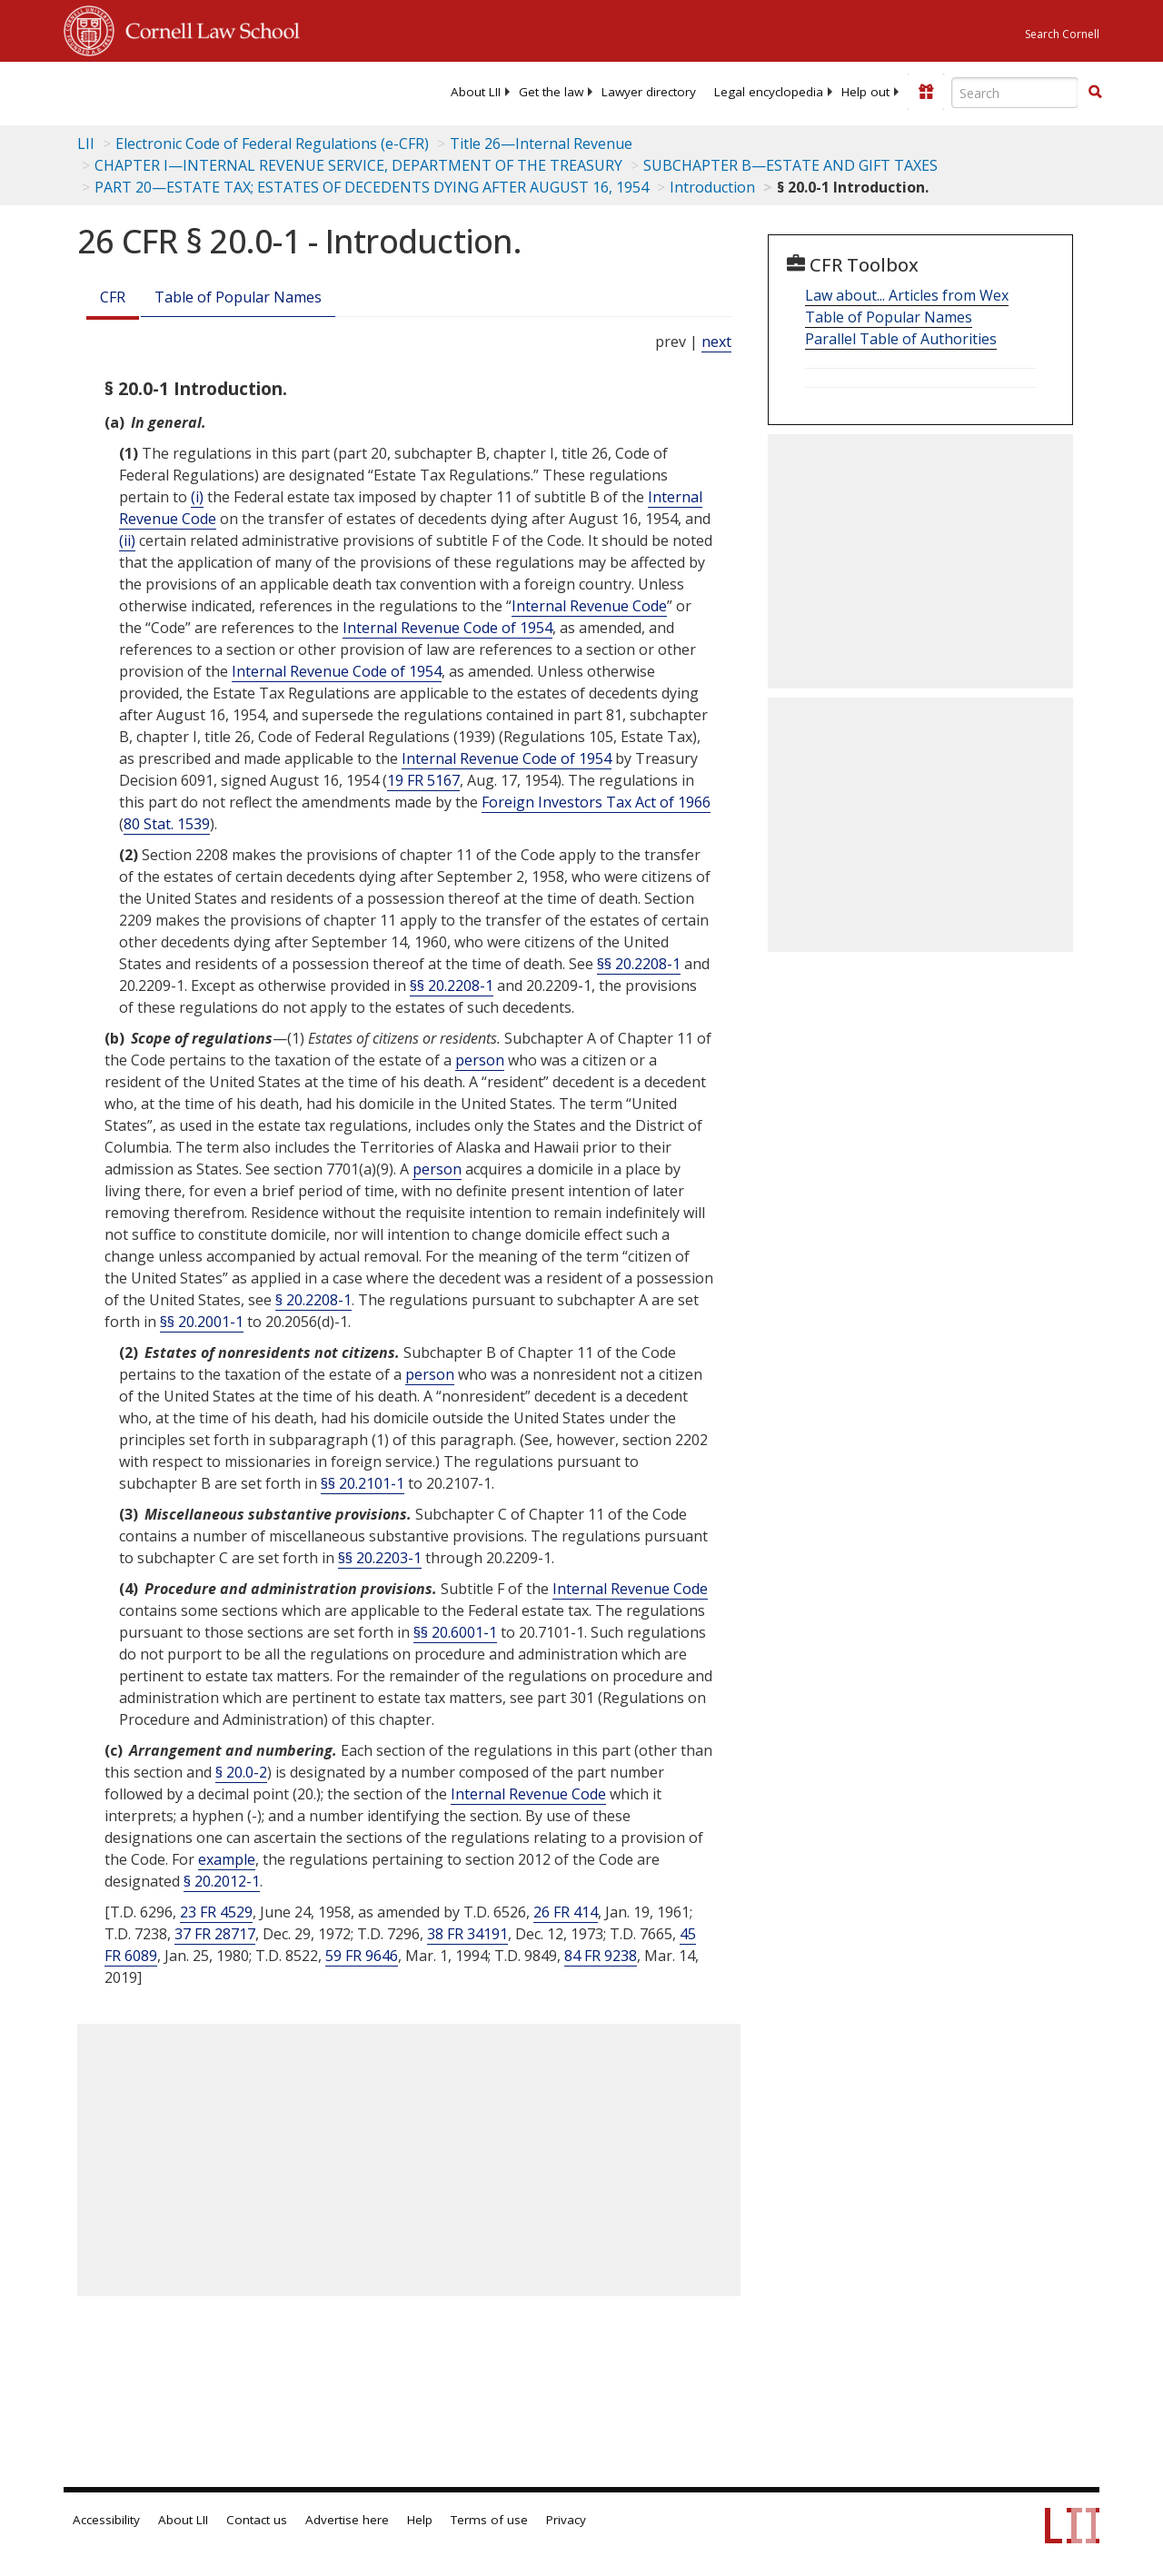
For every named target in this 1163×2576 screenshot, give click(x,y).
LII (85, 144)
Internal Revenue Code (589, 606)
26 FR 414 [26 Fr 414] (565, 1912)
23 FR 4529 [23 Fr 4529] (216, 1912)
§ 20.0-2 (241, 1772)
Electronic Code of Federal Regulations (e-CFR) (272, 144)
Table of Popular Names (238, 297)
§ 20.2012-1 (222, 1881)
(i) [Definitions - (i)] (197, 497)
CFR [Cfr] (112, 297)
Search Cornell (1062, 34)
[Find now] (1095, 92)
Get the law (551, 92)
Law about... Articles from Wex (907, 295)
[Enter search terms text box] (1015, 92)
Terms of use (489, 2520)
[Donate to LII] (926, 92)
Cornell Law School (207, 28)
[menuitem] (476, 92)
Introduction (712, 187)
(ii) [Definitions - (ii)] (127, 540)
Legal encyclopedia (768, 92)
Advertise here (347, 2520)
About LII (476, 92)
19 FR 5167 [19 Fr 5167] (423, 780)
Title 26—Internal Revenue (541, 144)
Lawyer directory (648, 92)
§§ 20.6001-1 (455, 1632)
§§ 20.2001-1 (202, 1322)
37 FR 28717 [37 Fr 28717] (214, 1934)
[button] (1094, 91)
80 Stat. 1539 (167, 824)
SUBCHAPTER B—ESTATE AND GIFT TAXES (790, 165)
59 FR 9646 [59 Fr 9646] (361, 1956)
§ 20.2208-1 (313, 1300)
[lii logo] (134, 90)
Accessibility (106, 2520)
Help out (865, 92)
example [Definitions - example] (226, 1859)
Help (419, 2520)
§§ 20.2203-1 (380, 1558)
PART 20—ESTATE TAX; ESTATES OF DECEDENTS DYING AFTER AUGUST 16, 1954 (371, 187)
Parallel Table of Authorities (901, 339)
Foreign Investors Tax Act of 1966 (596, 802)
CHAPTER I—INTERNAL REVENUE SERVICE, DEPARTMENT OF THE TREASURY (358, 165)
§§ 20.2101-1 (362, 1483)
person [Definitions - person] (479, 1060)
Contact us (256, 2520)
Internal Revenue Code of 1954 (447, 628)
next (716, 342)
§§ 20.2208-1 (639, 964)
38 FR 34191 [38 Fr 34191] (467, 1934)
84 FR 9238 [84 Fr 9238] (600, 1956)
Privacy (566, 2520)
